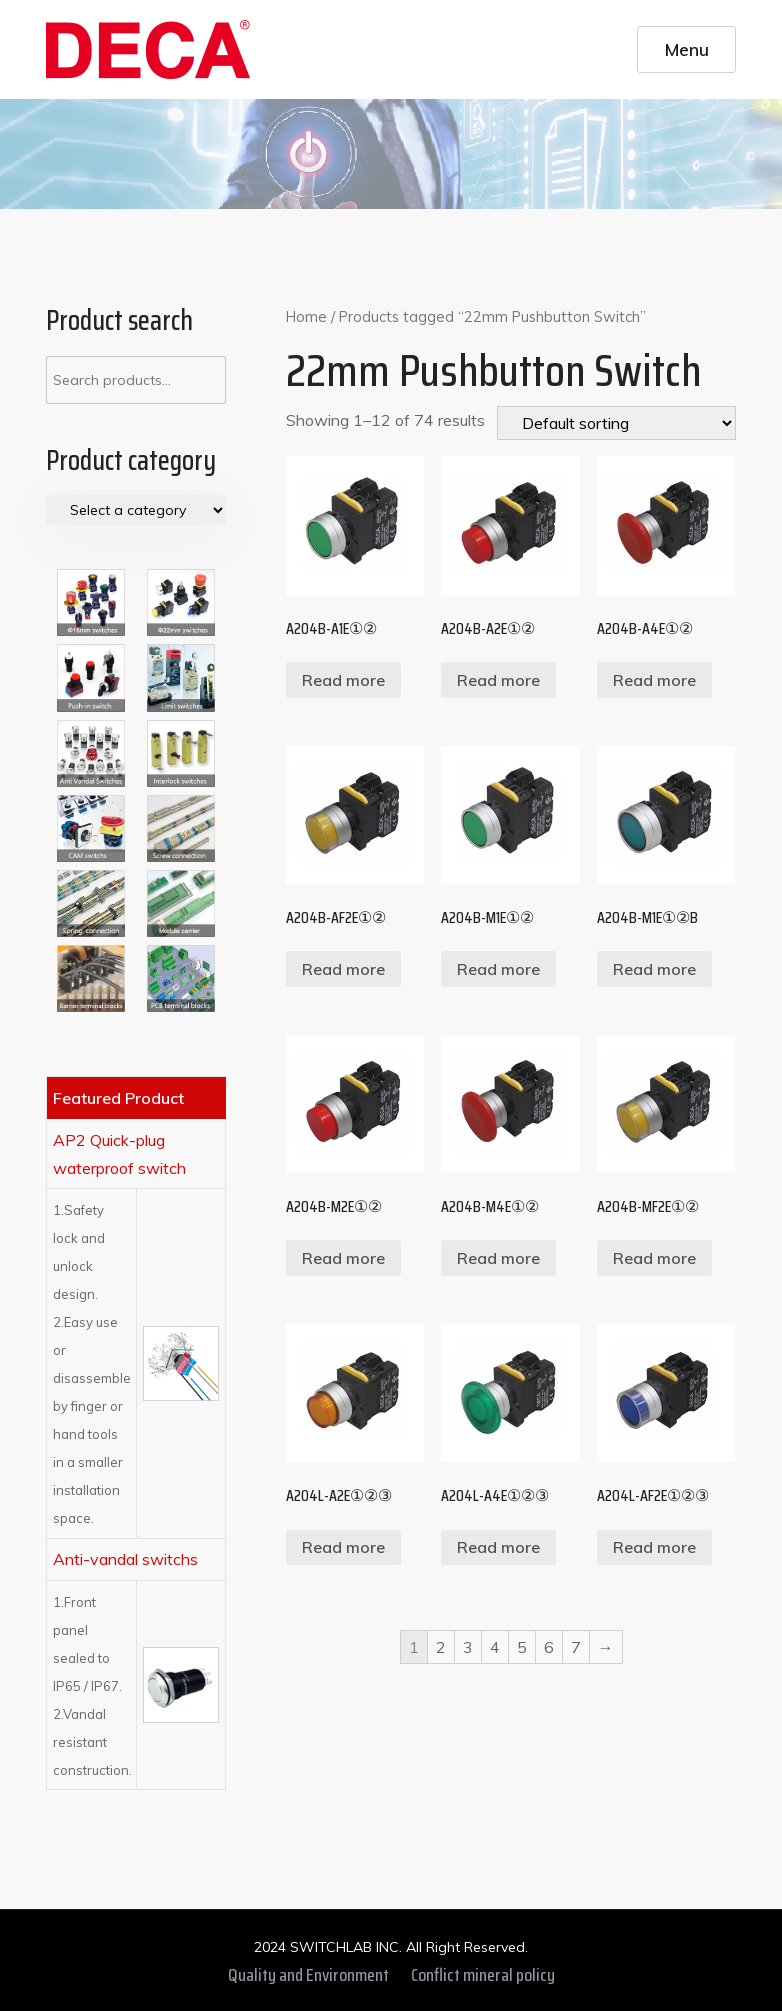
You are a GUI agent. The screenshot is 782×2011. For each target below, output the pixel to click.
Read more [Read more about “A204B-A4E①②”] (654, 680)
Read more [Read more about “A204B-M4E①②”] (498, 1258)
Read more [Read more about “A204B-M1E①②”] (498, 969)
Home (306, 316)
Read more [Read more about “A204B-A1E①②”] (343, 680)
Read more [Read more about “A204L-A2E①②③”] (343, 1547)
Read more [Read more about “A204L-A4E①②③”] (498, 1547)
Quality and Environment (308, 1975)
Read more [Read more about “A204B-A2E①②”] (498, 680)
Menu (687, 49)
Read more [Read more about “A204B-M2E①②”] (343, 1258)
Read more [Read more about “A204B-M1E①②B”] (654, 969)
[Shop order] (616, 423)
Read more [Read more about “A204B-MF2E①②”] (654, 1258)
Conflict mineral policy (483, 1975)
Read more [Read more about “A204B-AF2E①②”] (343, 969)
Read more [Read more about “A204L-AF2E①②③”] (654, 1547)
